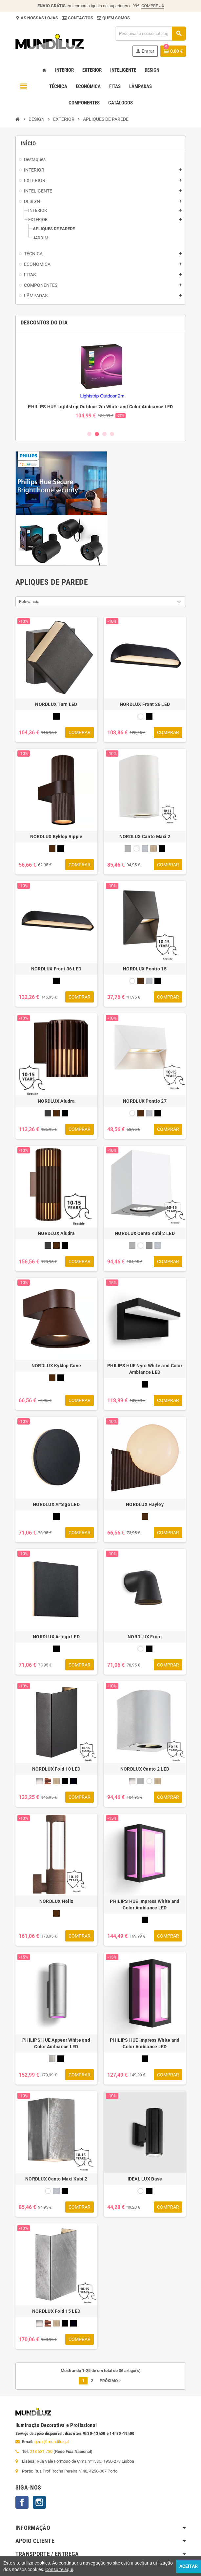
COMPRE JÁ (152, 5)
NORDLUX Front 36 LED (56, 968)
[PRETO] (56, 716)
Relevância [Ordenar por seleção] (29, 601)
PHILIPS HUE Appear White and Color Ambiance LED (56, 2043)
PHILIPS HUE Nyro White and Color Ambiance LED (144, 1369)
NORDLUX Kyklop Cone (56, 1365)
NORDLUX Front (145, 1636)
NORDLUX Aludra (56, 1101)
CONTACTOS (80, 17)
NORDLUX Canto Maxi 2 (145, 836)
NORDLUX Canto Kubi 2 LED (145, 1233)
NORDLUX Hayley (145, 1504)
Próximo (111, 2381)
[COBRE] (48, 1781)
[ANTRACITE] (48, 1113)
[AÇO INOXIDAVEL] (128, 848)
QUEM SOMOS (115, 17)
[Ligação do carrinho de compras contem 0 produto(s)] (173, 51)
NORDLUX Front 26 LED (145, 704)
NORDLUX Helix (56, 1901)
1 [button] (89, 434)
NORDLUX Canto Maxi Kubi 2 (56, 2178)
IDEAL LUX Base (145, 2178)
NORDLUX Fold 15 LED (56, 2311)
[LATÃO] (153, 848)
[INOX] (52, 2058)
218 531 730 (41, 2451)
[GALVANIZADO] (145, 848)
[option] (101, 380)
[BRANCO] (140, 716)
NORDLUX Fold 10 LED (56, 1769)
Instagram (39, 2502)
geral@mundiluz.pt (51, 2441)
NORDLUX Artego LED (56, 1504)
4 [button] (112, 434)
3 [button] (104, 434)
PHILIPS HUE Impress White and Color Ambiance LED (144, 1904)
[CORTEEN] (56, 1913)
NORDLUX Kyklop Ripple (56, 836)
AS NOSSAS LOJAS (39, 17)
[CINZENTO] (149, 1245)
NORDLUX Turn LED (56, 704)
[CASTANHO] (52, 848)
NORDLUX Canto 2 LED (144, 1769)
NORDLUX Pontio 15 (145, 968)
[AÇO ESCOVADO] (39, 1781)
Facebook (22, 2502)
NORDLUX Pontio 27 (145, 1101)
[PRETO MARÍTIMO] (73, 1781)
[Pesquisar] (150, 34)
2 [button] (97, 434)
